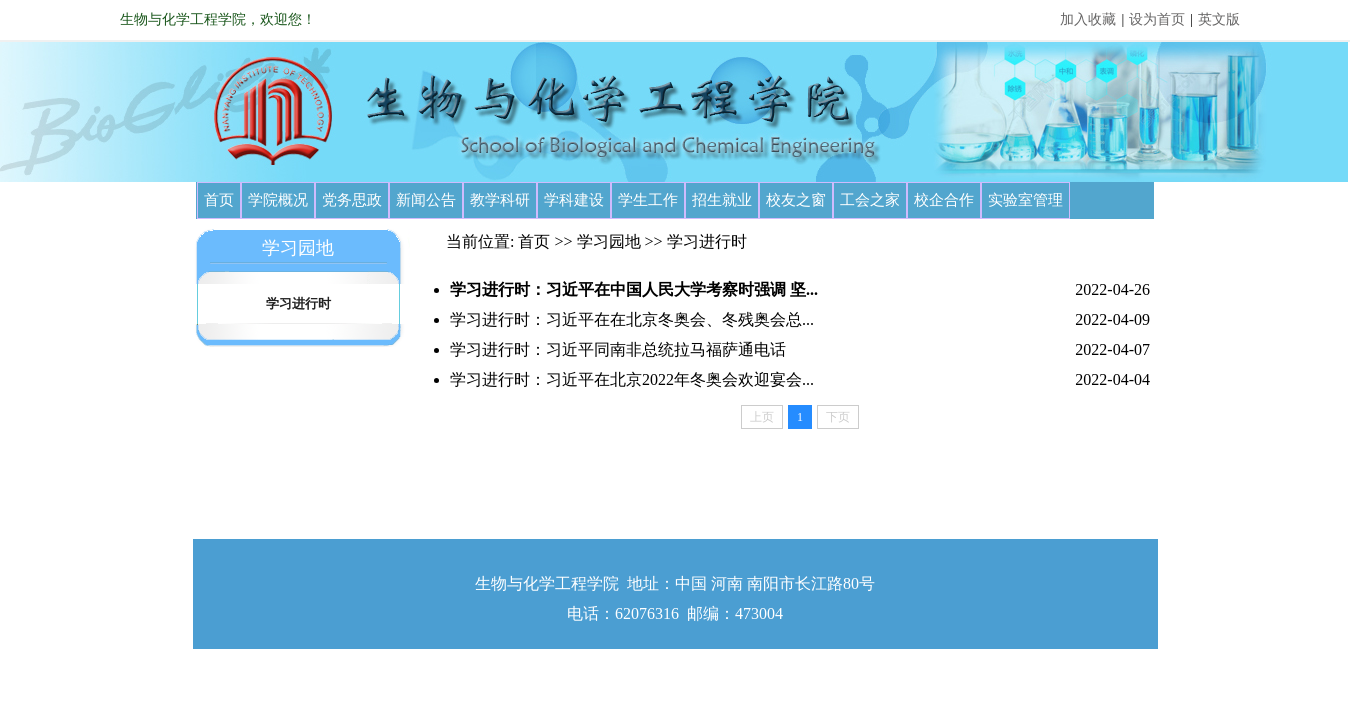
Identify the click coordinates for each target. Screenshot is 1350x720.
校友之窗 (796, 200)
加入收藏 (1088, 19)
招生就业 (722, 200)
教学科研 (500, 200)
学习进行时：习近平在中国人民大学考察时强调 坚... (634, 289)
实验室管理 (1025, 200)
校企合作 (944, 200)
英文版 (1219, 19)
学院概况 (278, 200)
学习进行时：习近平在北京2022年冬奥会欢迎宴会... (632, 379)
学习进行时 (298, 303)
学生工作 (648, 200)
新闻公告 (426, 200)
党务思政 (352, 200)
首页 (219, 200)
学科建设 (574, 200)
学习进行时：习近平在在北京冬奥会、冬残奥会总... (632, 319)
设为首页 (1157, 19)
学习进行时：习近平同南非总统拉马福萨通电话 (618, 349)
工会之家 (870, 200)
